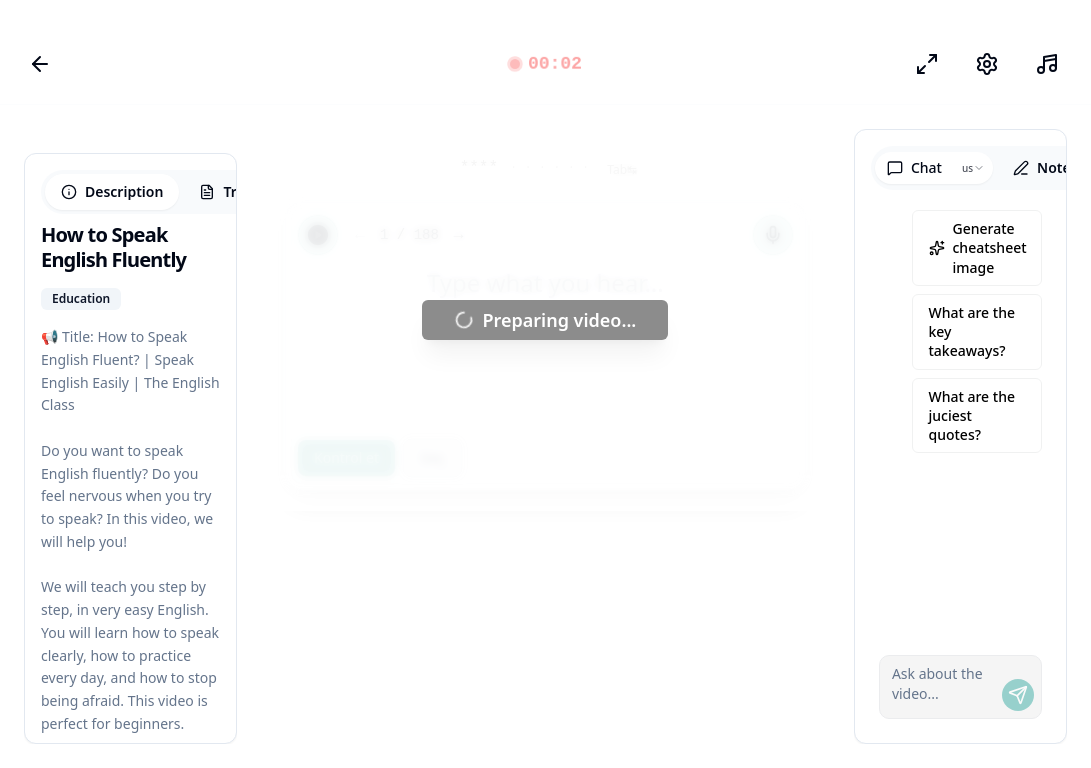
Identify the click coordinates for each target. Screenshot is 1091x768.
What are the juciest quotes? (972, 416)
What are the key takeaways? (972, 332)
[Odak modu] (927, 64)
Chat (914, 167)
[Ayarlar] (987, 64)
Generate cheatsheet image (978, 248)
